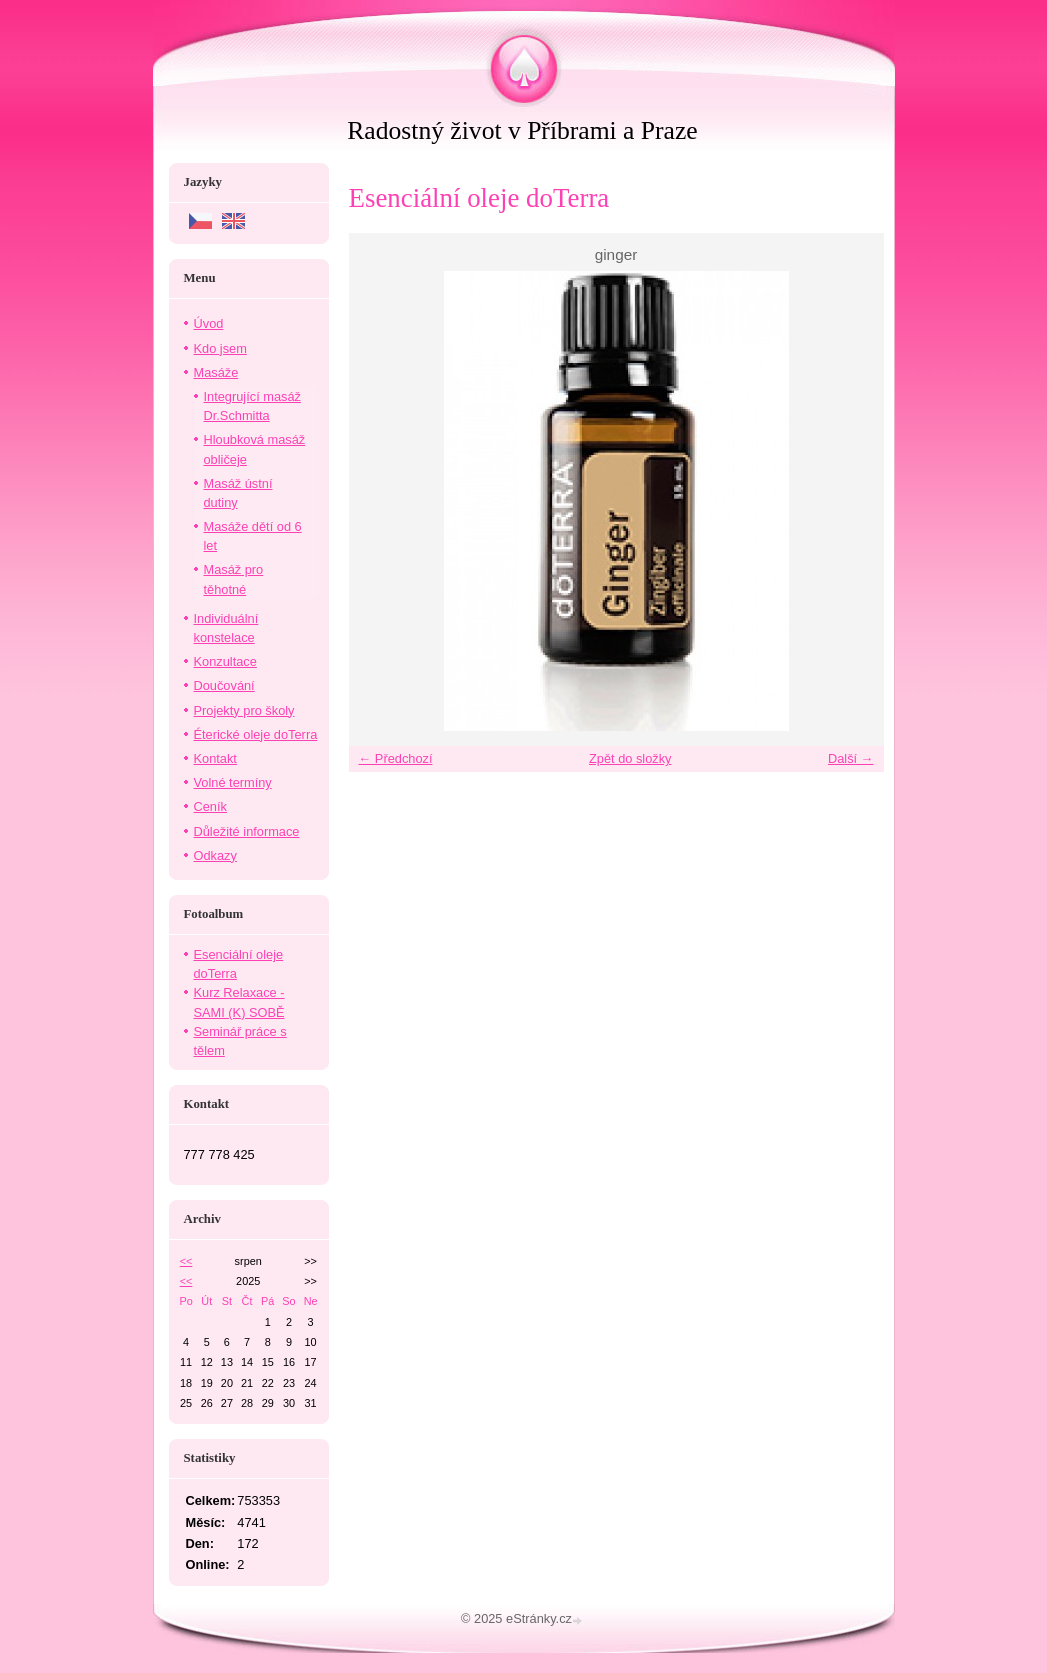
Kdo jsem (220, 348)
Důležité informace (247, 831)
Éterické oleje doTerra (256, 734)
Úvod (209, 323)
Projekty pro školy (244, 710)
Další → (851, 758)
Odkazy (215, 855)
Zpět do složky (630, 758)
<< (186, 1261)
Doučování (224, 685)
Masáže (216, 372)
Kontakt (215, 758)
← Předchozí (396, 758)
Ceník (210, 806)
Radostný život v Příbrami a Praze (522, 130)
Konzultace (225, 661)
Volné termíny (233, 782)
